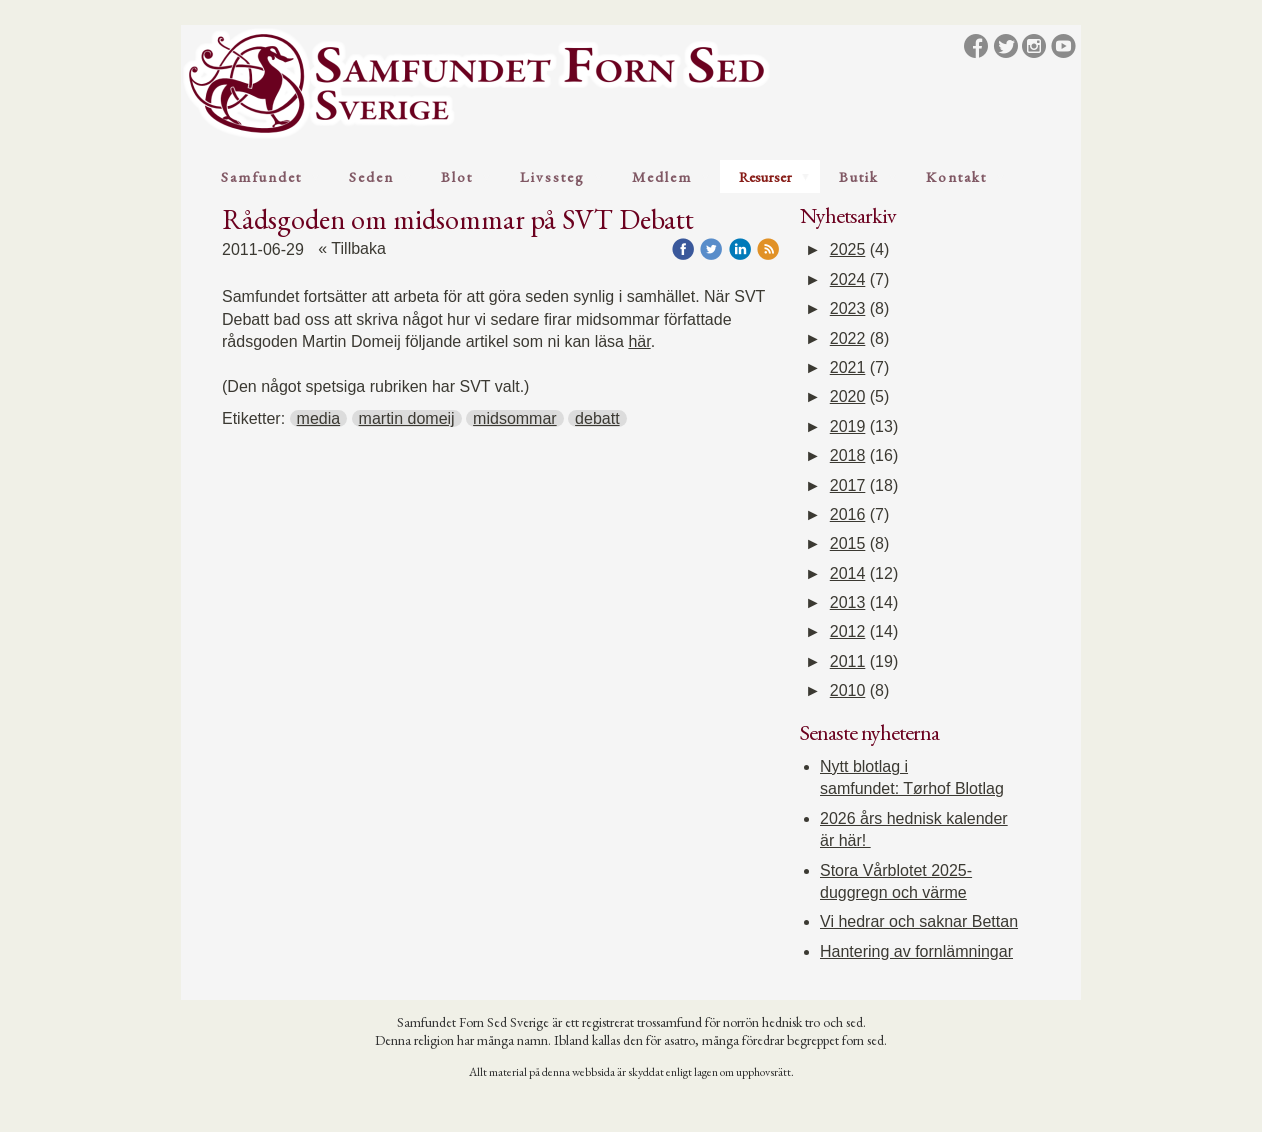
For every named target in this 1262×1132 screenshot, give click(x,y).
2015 (848, 543)
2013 (848, 602)
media (319, 418)
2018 (848, 455)
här (639, 341)
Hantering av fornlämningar (916, 951)
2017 (848, 485)
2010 (848, 690)
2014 (848, 573)
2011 (848, 661)
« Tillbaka (352, 248)
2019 (848, 426)
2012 (848, 631)
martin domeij (407, 418)
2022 (848, 338)
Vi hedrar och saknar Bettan (919, 921)
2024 (848, 279)
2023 (848, 308)
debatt (597, 418)
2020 (848, 396)
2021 (848, 367)
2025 (848, 249)
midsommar (515, 418)
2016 (848, 514)
